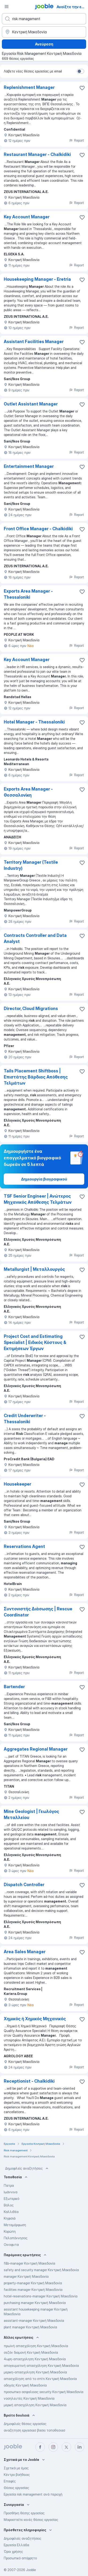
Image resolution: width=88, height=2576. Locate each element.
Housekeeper (17, 1484)
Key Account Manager (27, 216)
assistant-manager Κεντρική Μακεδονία (34, 2321)
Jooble (31, 2570)
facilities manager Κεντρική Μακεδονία (33, 2290)
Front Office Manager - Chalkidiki (38, 528)
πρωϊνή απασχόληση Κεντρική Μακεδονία (36, 2346)
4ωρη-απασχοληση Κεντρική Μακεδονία (35, 2359)
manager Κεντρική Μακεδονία (26, 2276)
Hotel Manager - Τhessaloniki (34, 721)
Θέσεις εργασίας (16, 2488)
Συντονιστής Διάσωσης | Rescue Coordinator (38, 1611)
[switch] (80, 71)
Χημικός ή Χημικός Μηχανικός (35, 2018)
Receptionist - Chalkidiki (29, 2081)
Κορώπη (10, 2231)
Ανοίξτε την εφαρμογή (72, 6)
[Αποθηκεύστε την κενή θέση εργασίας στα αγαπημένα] (82, 88)
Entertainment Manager (29, 466)
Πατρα (9, 2185)
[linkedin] (79, 2447)
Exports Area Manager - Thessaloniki (28, 594)
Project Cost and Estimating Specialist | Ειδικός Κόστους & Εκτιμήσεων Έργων (35, 1342)
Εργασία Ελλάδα (16, 2545)
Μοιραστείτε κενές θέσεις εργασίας (31, 2520)
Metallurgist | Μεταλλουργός (34, 1269)
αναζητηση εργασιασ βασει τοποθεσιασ (34, 2430)
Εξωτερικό (11, 2199)
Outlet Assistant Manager (31, 403)
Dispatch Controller (24, 1884)
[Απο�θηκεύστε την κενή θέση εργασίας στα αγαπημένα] (82, 155)
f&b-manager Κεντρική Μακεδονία (29, 2263)
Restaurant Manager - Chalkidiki (37, 154)
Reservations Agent (24, 1546)
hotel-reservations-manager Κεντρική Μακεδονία (40, 2296)
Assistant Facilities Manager (34, 341)
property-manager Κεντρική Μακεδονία (33, 2283)
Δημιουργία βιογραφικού (44, 1179)
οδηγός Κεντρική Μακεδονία (25, 2385)
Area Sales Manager (25, 1951)
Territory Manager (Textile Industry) (31, 865)
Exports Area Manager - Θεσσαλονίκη (28, 792)
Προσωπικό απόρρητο (20, 2558)
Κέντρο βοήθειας (17, 2475)
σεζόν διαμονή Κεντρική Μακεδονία (31, 2352)
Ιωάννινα (10, 2192)
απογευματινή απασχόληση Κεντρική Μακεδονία (41, 2366)
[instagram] (53, 2447)
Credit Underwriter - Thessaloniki (25, 1418)
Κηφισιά (9, 2218)
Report (76, 140)
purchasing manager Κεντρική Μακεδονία (35, 2303)
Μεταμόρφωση (15, 2225)
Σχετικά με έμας (16, 2468)
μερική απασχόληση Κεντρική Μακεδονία (35, 2405)
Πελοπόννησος (15, 2238)
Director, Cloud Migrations (31, 1008)
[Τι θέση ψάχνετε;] (44, 18)
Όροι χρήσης (13, 2551)
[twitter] (66, 2447)
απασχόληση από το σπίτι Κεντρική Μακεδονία (40, 2379)
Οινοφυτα (11, 2245)
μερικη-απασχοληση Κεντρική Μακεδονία (35, 2372)
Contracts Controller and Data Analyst (35, 938)
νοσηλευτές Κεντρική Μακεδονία (29, 2398)
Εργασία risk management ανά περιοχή (33, 2494)
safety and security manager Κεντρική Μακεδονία (41, 2270)
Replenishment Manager (29, 87)
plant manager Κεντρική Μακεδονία (30, 2327)
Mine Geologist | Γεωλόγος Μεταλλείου (31, 1814)
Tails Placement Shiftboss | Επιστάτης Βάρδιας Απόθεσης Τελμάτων (36, 1077)
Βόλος (9, 2205)
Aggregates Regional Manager (36, 1749)
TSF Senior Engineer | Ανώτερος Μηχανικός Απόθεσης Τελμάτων (38, 1199)
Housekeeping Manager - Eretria (37, 279)
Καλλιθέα (11, 2212)
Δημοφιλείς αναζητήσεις (27, 2168)
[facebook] (40, 2447)
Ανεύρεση (44, 44)
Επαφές (10, 2481)
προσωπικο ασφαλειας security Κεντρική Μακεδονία (43, 2392)
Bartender (14, 1686)
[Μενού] (6, 6)
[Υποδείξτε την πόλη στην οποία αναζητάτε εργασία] (44, 32)
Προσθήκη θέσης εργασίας (24, 2513)
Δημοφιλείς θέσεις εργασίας (25, 2424)
